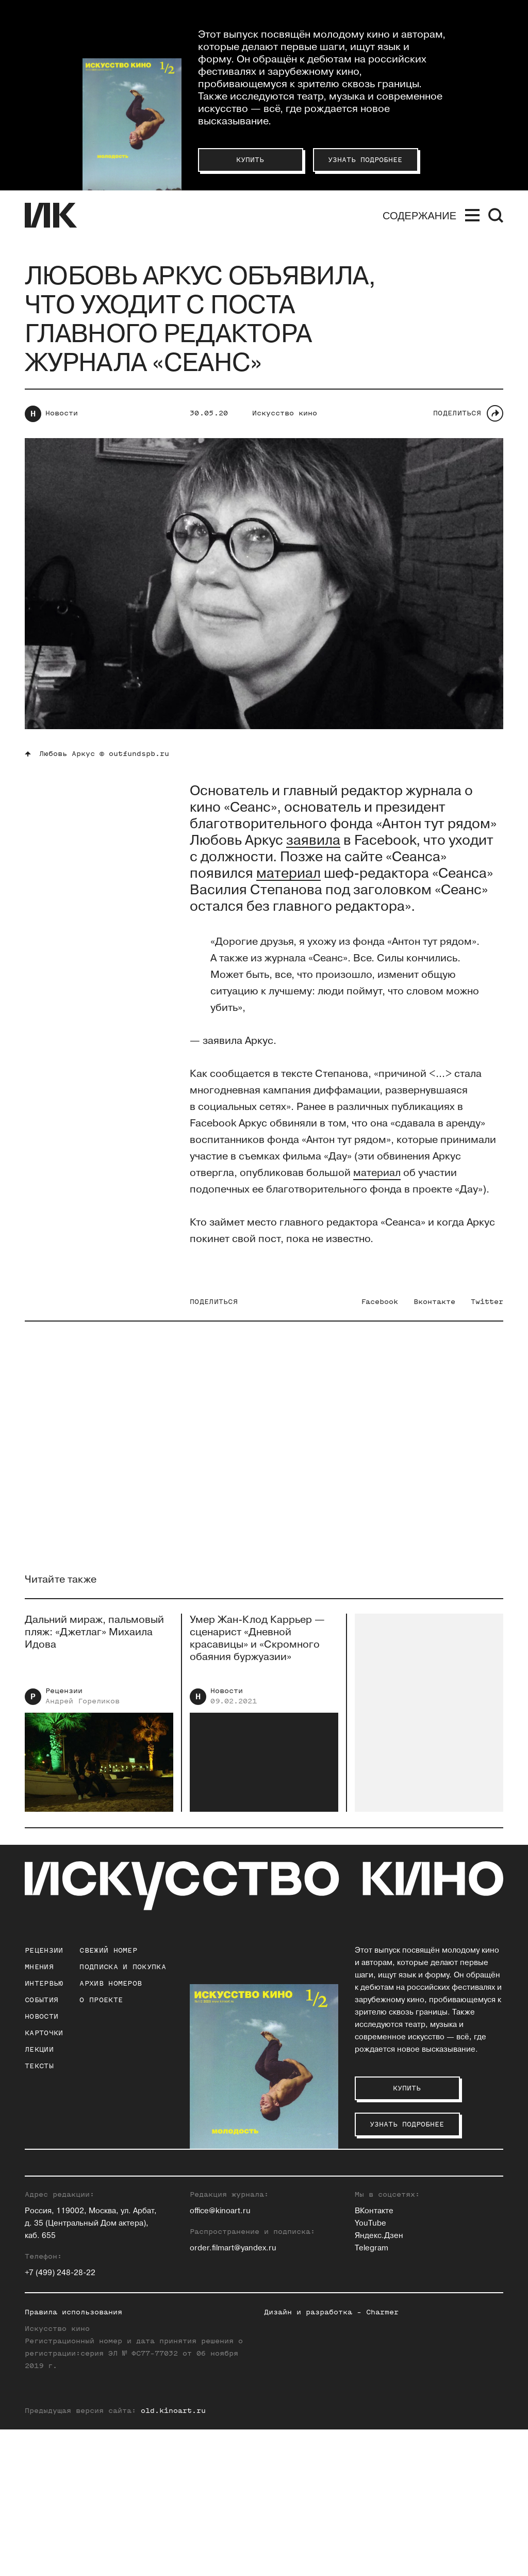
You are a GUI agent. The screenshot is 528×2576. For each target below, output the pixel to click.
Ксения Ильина (219, 2283)
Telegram (371, 2394)
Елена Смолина (439, 2221)
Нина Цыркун (434, 2283)
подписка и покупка (122, 1967)
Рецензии (63, 1703)
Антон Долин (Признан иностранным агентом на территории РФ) (233, 2258)
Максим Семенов (442, 2208)
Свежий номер (108, 1950)
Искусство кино (284, 413)
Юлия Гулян (212, 2208)
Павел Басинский (223, 2196)
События (41, 2000)
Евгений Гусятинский (230, 2221)
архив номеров (110, 1983)
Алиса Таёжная (438, 2246)
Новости (61, 413)
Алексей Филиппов (445, 2258)
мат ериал (288, 873)
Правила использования (73, 2458)
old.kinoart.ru (173, 2557)
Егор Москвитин (331, 2246)
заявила (313, 840)
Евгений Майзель (333, 2233)
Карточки (44, 2033)
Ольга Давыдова (221, 2233)
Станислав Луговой (337, 2221)
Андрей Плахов (329, 2258)
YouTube (370, 2369)
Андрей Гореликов (82, 1713)
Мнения (39, 1967)
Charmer (382, 2458)
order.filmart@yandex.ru (233, 2394)
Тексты (39, 2066)
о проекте (101, 2000)
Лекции (39, 2049)
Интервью (44, 1983)
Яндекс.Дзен (379, 2382)
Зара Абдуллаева (222, 2184)
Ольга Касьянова (332, 2196)
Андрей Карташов (334, 2184)
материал (377, 1173)
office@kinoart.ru (220, 2357)
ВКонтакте (374, 2357)
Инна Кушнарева (331, 2208)
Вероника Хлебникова (451, 2270)
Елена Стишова (438, 2233)
